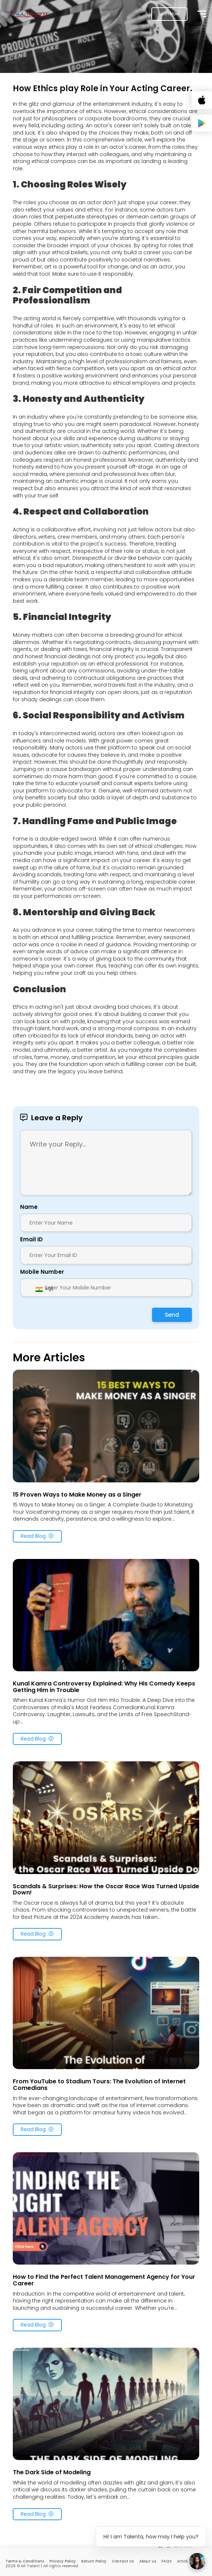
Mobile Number (42, 1272)
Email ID (31, 1239)
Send (172, 1315)
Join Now (169, 14)
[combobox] (44, 1289)
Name (29, 1207)
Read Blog (37, 1536)
